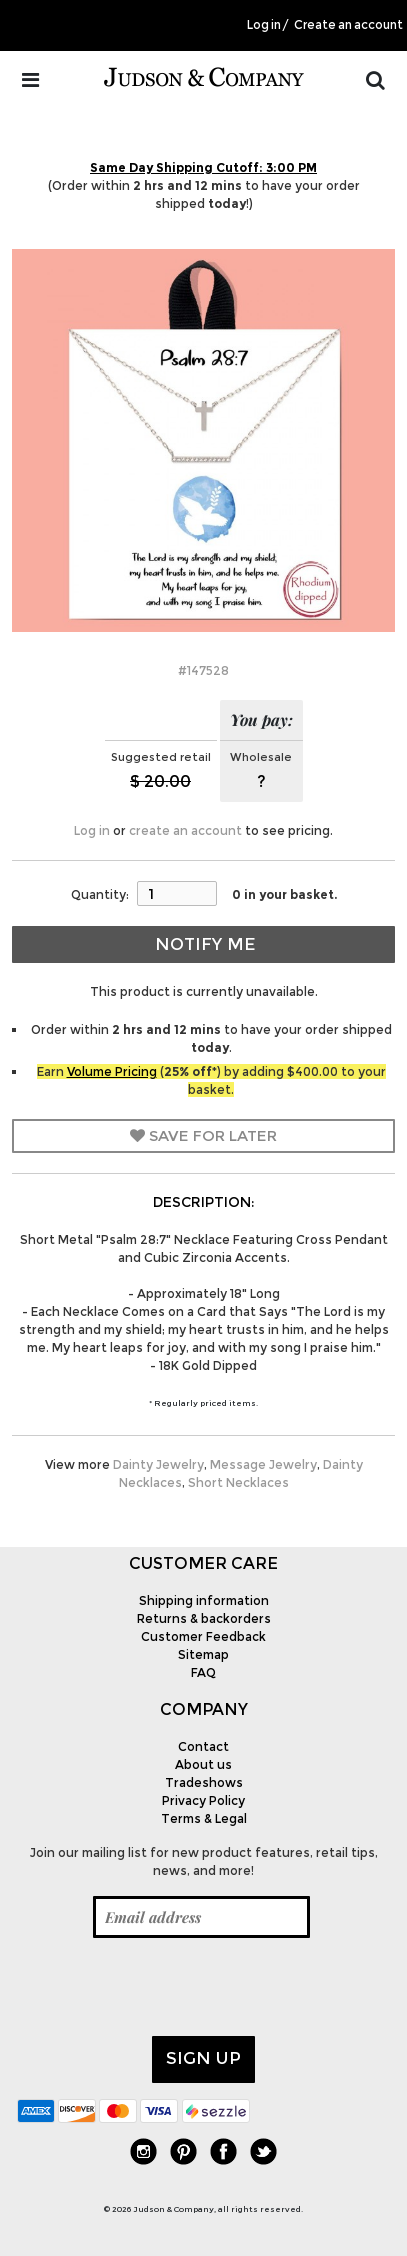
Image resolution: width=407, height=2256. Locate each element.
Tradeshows (204, 1782)
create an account (185, 830)
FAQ (203, 1672)
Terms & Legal (204, 1818)
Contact (203, 1746)
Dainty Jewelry (158, 1464)
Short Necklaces (238, 1482)
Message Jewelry (263, 1464)
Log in (264, 25)
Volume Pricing (112, 1071)
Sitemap (203, 1654)
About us (203, 1764)
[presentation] (169, 1987)
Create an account (348, 25)
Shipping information (204, 1600)
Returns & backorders (204, 1618)
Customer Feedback (203, 1636)
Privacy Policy (203, 1800)
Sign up (203, 2058)
